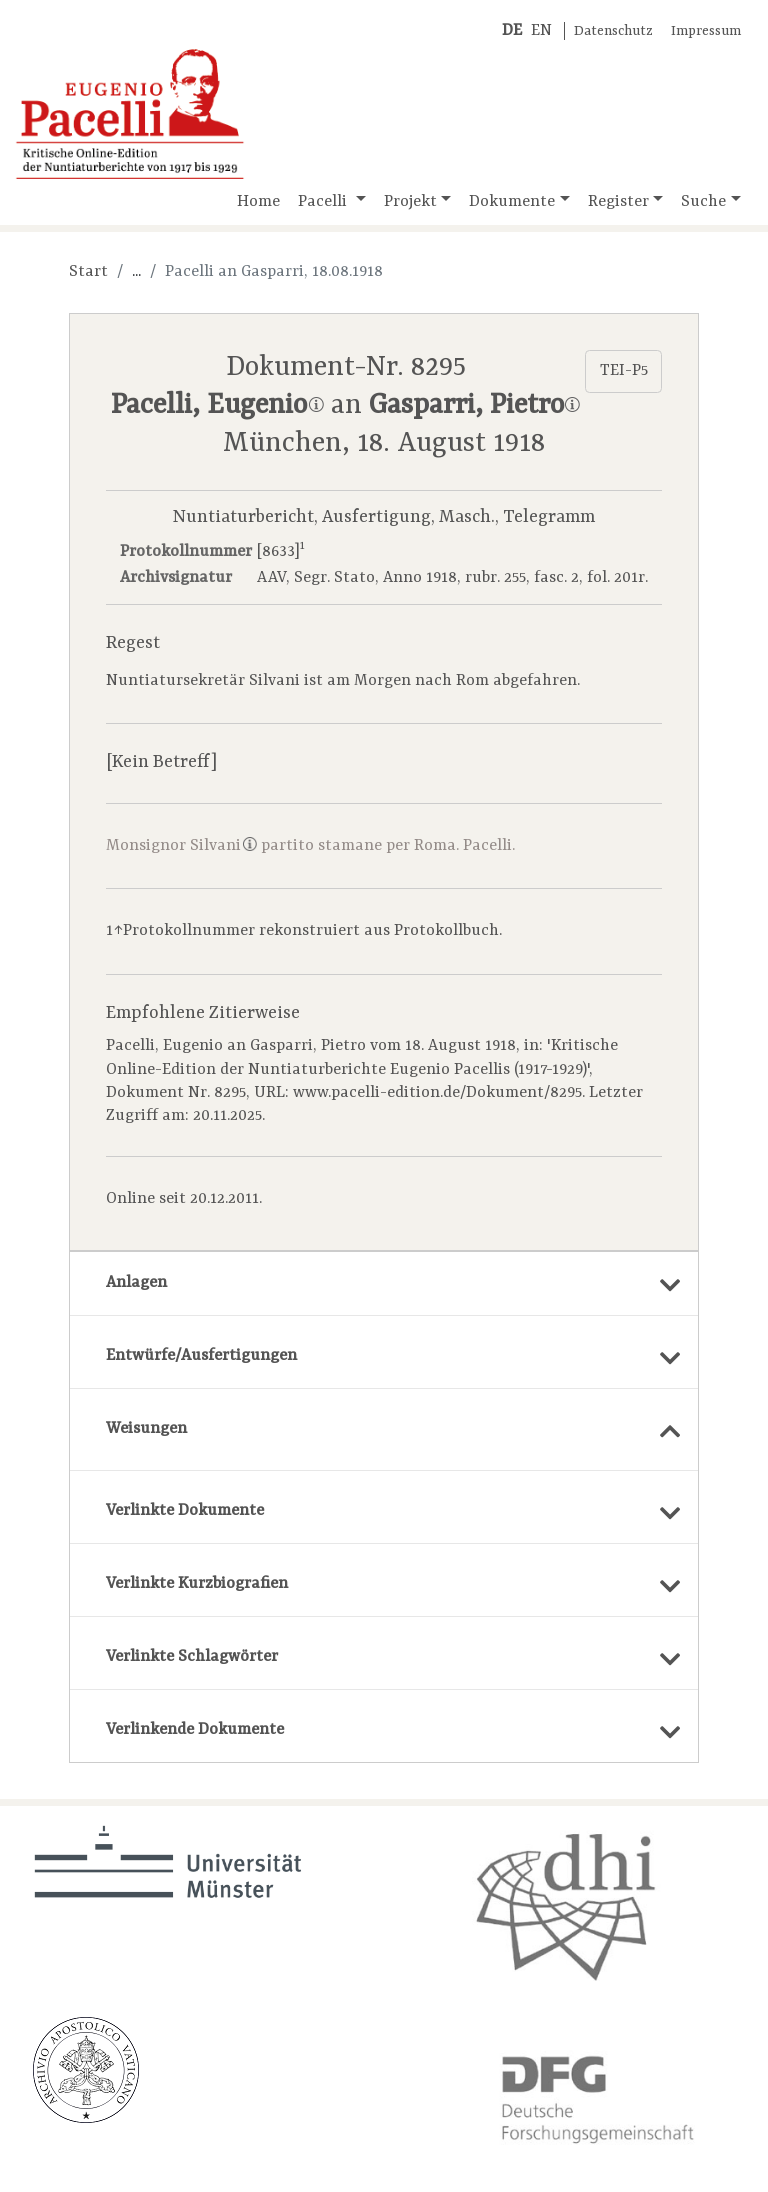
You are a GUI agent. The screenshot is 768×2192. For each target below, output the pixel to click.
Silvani (223, 846)
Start (88, 272)
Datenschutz (613, 31)
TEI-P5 (624, 371)
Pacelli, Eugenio (217, 406)
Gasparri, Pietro (474, 406)
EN (541, 31)
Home (258, 202)
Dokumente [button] (512, 202)
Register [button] (618, 202)
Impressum (706, 31)
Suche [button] (703, 202)
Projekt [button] (410, 202)
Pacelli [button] (324, 202)
